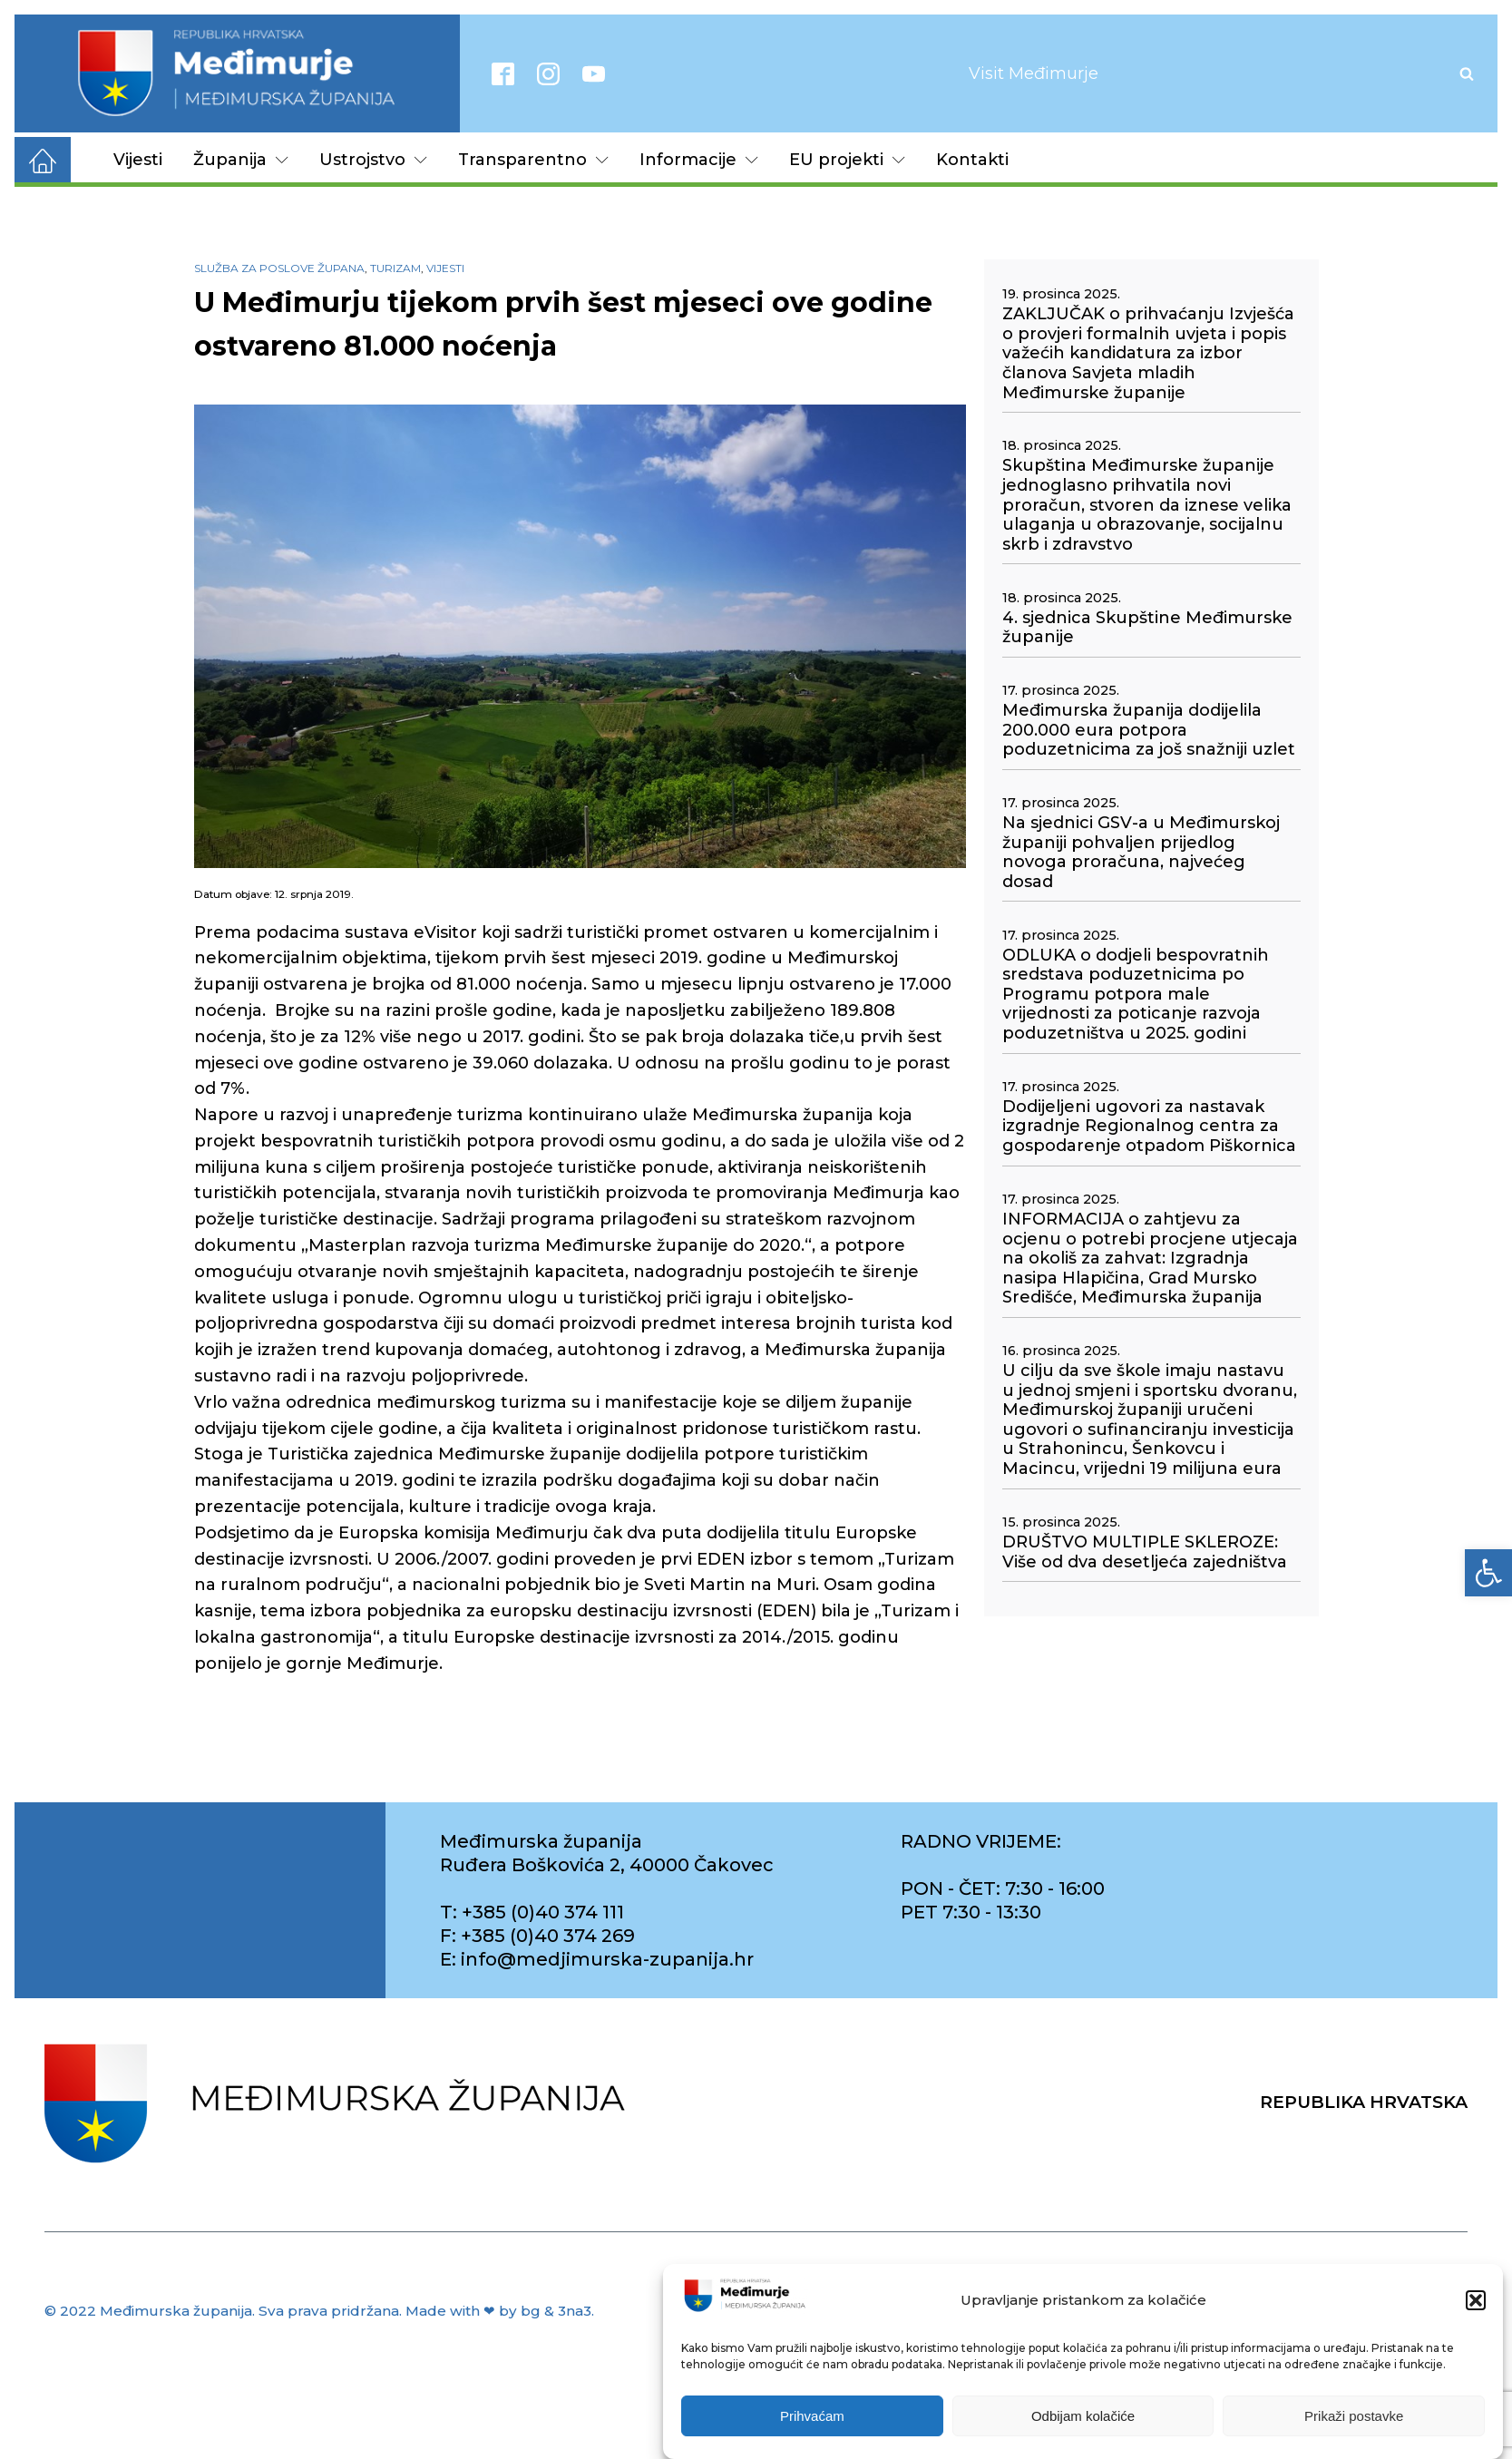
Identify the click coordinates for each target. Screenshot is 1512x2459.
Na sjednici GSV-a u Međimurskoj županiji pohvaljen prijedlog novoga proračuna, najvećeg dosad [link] (1141, 853)
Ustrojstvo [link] (373, 160)
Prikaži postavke (1353, 2416)
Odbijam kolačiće (1083, 2416)
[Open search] (1466, 73)
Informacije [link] (698, 160)
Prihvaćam (812, 2416)
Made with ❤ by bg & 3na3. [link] (499, 2310)
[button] (1476, 2300)
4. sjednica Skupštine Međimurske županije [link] (1147, 628)
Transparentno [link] (533, 160)
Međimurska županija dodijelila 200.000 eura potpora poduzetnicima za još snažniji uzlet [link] (1148, 730)
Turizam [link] (395, 268)
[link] (1488, 1572)
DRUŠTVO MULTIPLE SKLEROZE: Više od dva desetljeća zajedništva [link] (1144, 1552)
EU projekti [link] (847, 160)
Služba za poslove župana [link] (279, 268)
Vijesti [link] (137, 160)
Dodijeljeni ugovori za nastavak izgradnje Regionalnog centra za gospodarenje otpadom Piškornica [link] (1149, 1127)
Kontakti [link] (972, 160)
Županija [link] (240, 160)
